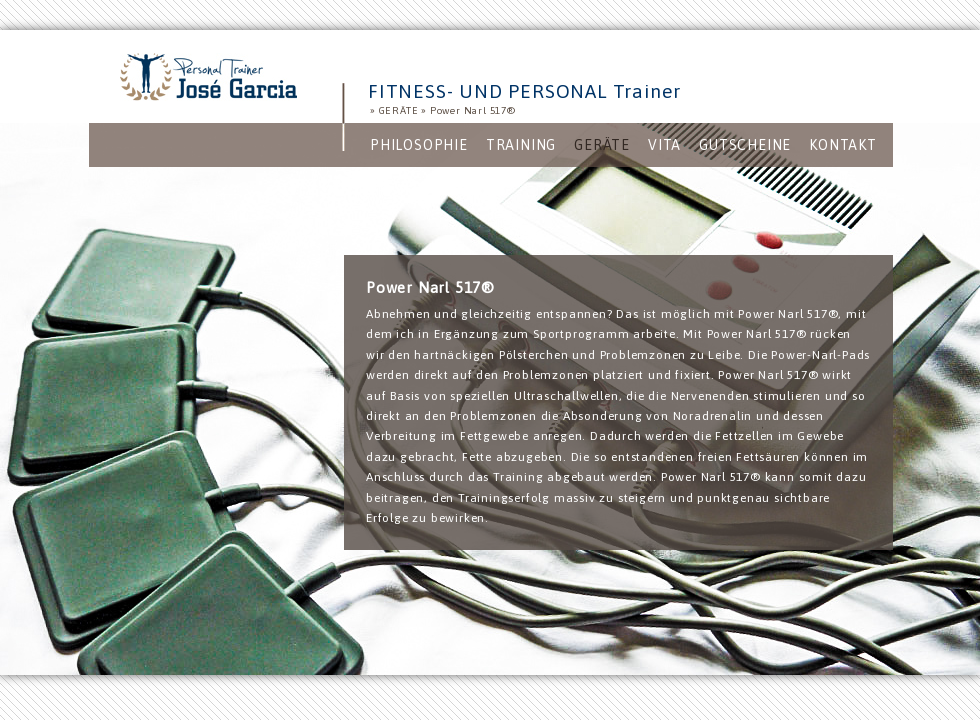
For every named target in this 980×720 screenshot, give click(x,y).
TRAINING (521, 145)
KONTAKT (843, 145)
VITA (664, 145)
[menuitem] (419, 145)
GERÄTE (399, 110)
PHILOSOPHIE (419, 145)
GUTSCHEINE (745, 145)
